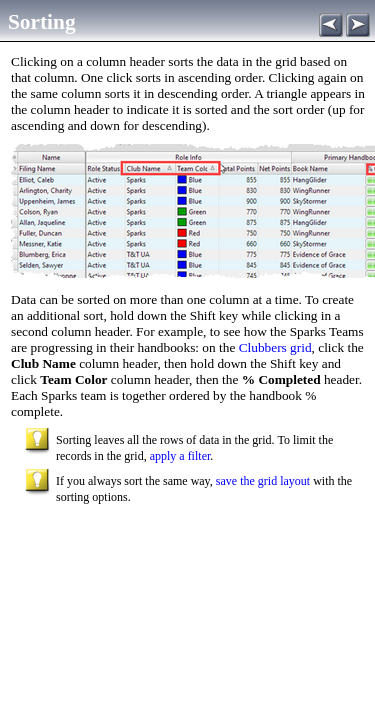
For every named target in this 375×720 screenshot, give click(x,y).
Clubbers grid (273, 347)
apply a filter (180, 456)
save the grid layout (263, 481)
